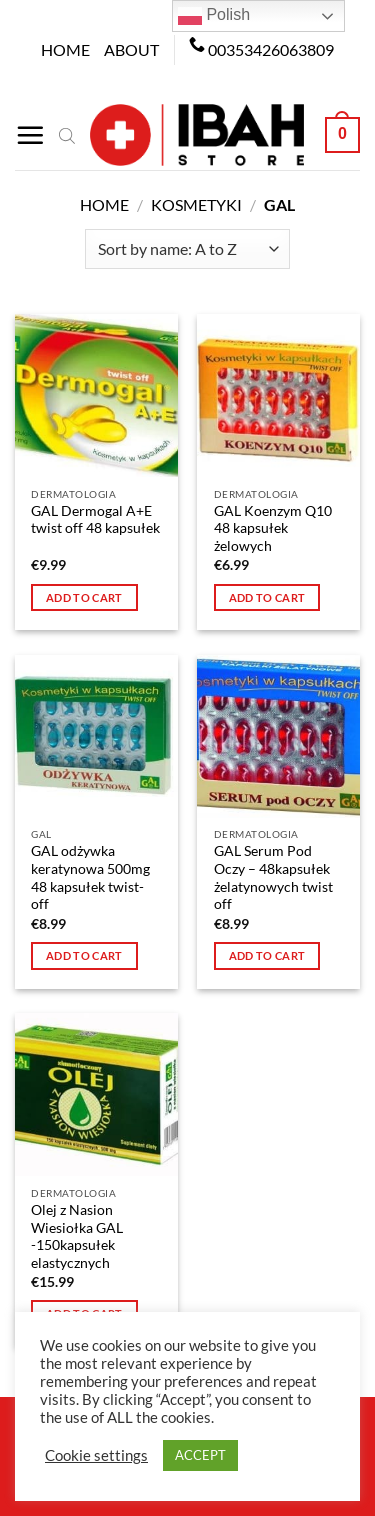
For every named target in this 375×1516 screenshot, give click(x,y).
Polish (214, 16)
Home (65, 49)
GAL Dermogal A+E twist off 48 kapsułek (95, 520)
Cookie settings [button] (96, 1455)
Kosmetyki (196, 204)
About (131, 49)
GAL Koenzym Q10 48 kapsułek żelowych (273, 528)
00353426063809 (271, 49)
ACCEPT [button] (200, 1455)
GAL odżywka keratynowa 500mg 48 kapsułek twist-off (90, 877)
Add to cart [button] (84, 597)
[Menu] (30, 135)
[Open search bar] (67, 135)
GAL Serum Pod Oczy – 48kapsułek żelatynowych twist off (273, 877)
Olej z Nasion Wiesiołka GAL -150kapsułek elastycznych (77, 1236)
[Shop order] (187, 249)
